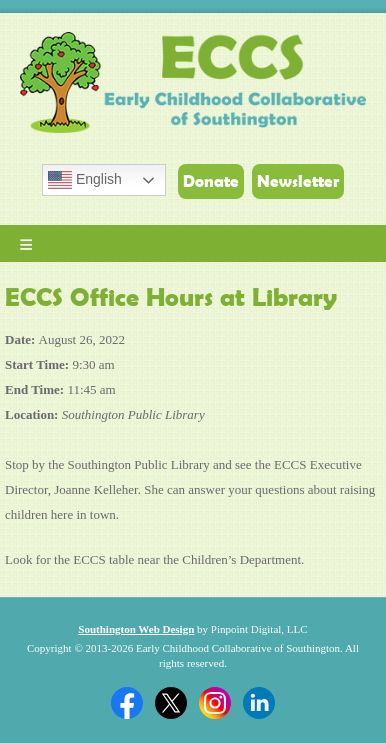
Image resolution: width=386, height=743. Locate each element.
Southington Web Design (136, 629)
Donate (211, 181)
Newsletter (298, 181)
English (85, 180)
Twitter (171, 703)
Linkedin (259, 703)
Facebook (127, 703)
